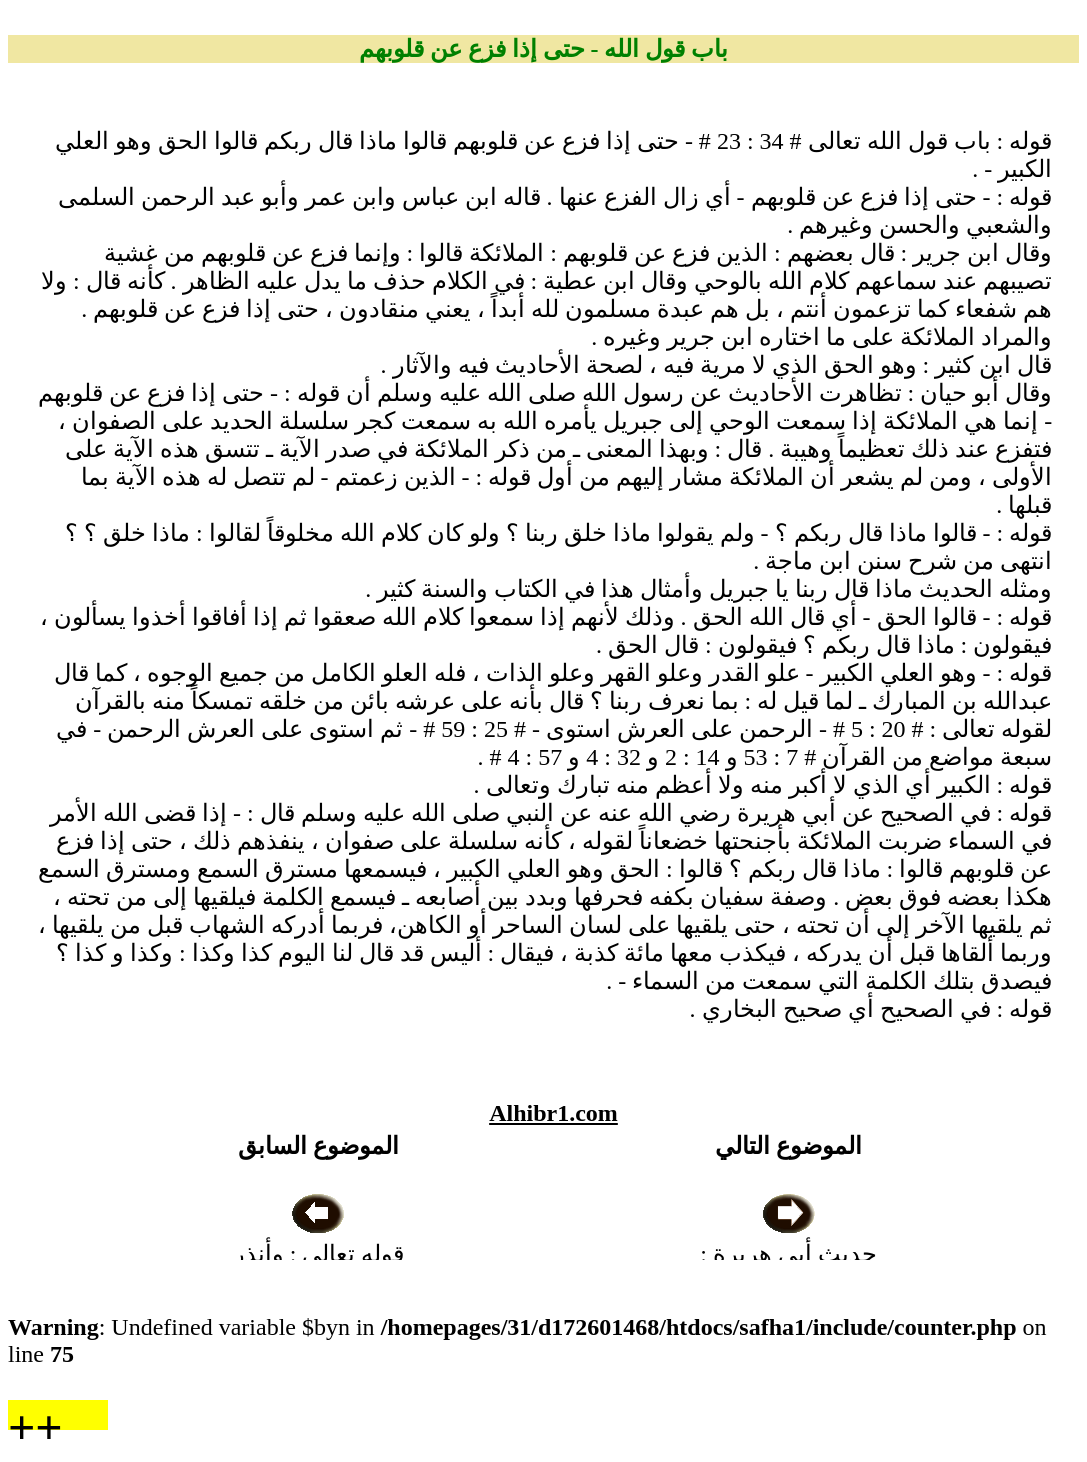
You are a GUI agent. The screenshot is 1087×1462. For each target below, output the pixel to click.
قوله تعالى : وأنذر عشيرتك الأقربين (319, 1254)
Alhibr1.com (553, 1113)
